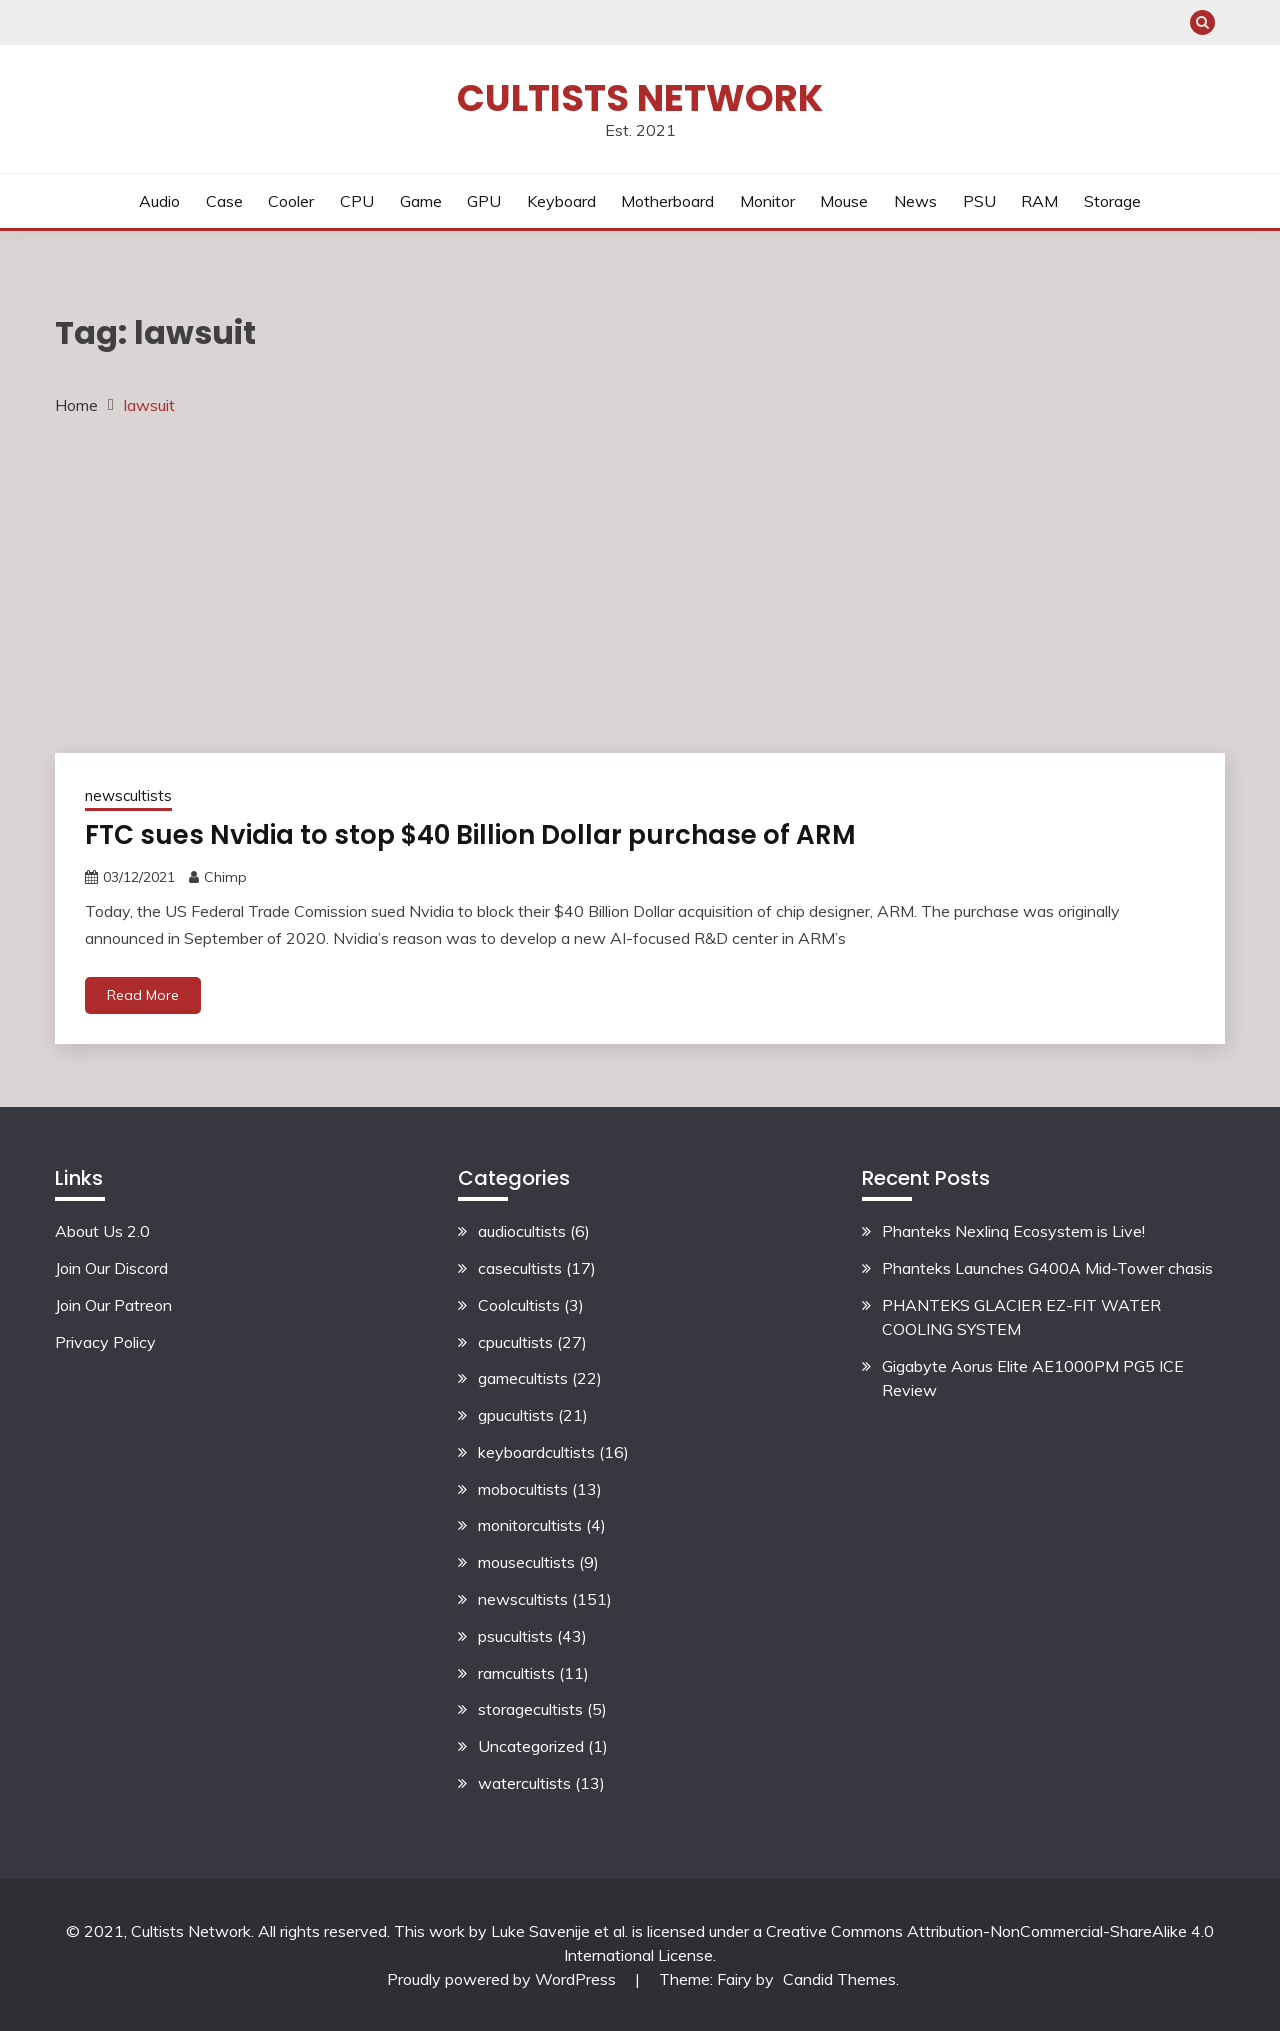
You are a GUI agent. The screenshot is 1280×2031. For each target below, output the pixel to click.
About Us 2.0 (102, 1231)
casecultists (520, 1268)
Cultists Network (640, 98)
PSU (979, 201)
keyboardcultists (536, 1452)
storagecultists (530, 1709)
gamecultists (523, 1378)
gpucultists (516, 1415)
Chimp (225, 877)
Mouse (844, 201)
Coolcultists (519, 1305)
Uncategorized (531, 1746)
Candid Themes (839, 1979)
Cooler (291, 201)
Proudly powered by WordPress (503, 1979)
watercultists (524, 1783)
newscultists (128, 795)
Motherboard (667, 201)
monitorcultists (530, 1525)
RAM (1039, 201)
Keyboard (561, 201)
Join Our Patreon (113, 1305)
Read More (143, 995)
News (915, 201)
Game (421, 201)
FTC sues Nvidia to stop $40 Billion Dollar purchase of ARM (470, 835)
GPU (484, 201)
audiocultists (522, 1231)
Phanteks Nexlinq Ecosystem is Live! (1013, 1231)
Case (224, 201)
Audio (159, 201)
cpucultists (515, 1342)
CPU (357, 201)
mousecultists (526, 1562)
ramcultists (516, 1673)
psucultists (515, 1636)
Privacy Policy (105, 1342)
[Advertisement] (640, 583)
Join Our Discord (111, 1268)
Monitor (767, 201)
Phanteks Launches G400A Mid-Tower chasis (1047, 1268)
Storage (1112, 201)
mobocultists (523, 1489)
